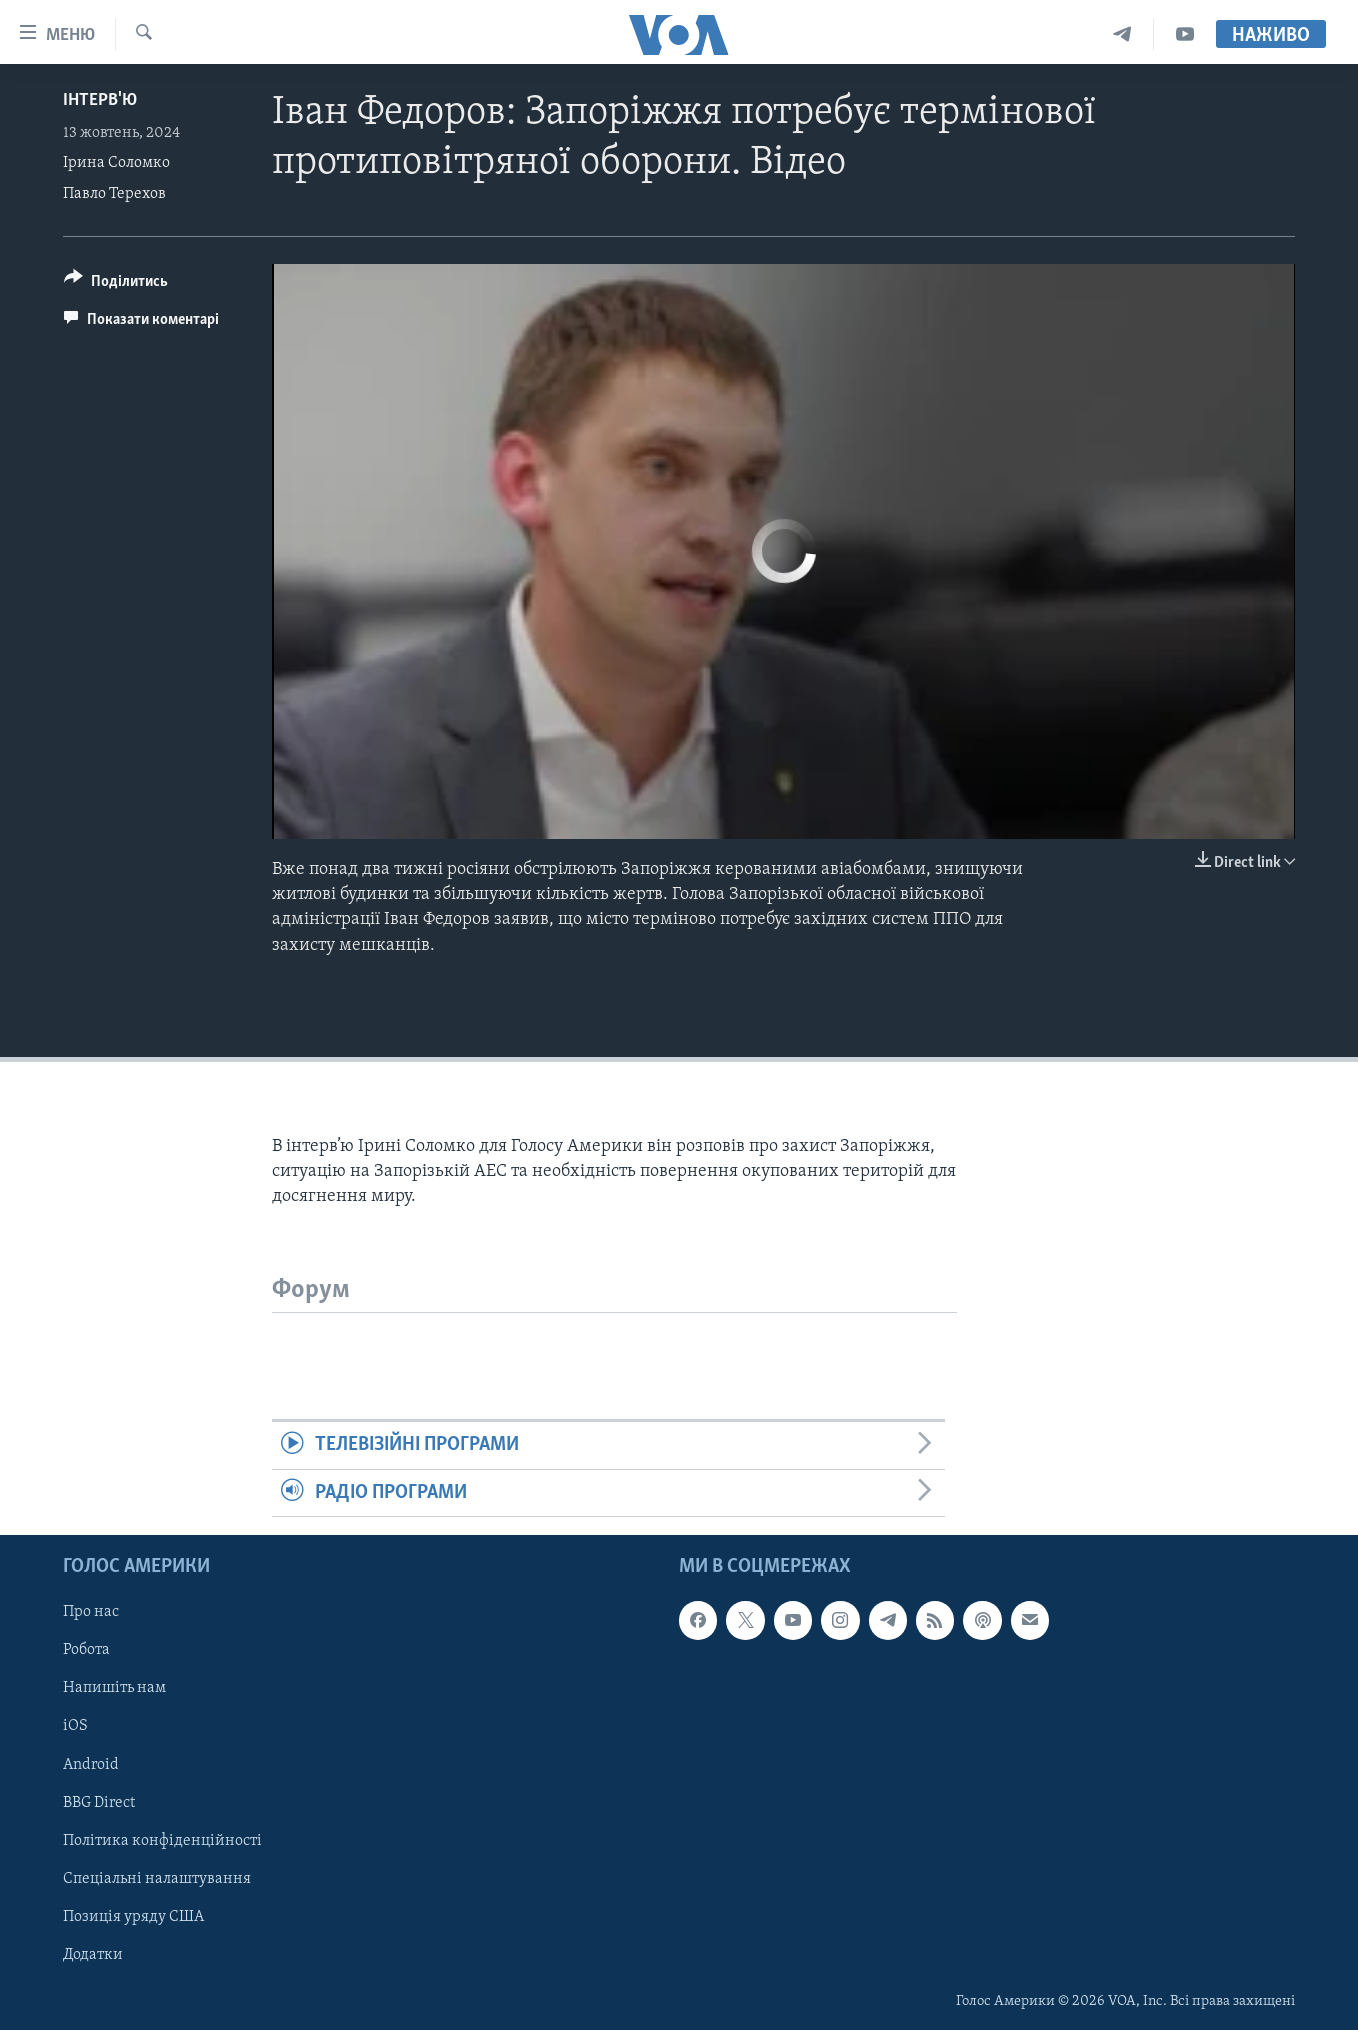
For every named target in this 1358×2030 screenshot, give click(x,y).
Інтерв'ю (100, 100)
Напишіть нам (114, 1689)
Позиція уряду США (133, 1917)
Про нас (91, 1612)
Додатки (93, 1955)
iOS (75, 1727)
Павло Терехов (114, 194)
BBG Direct (99, 1803)
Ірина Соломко (116, 163)
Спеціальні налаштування (157, 1879)
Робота (86, 1651)
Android (91, 1765)
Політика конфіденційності (162, 1841)
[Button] (116, 284)
